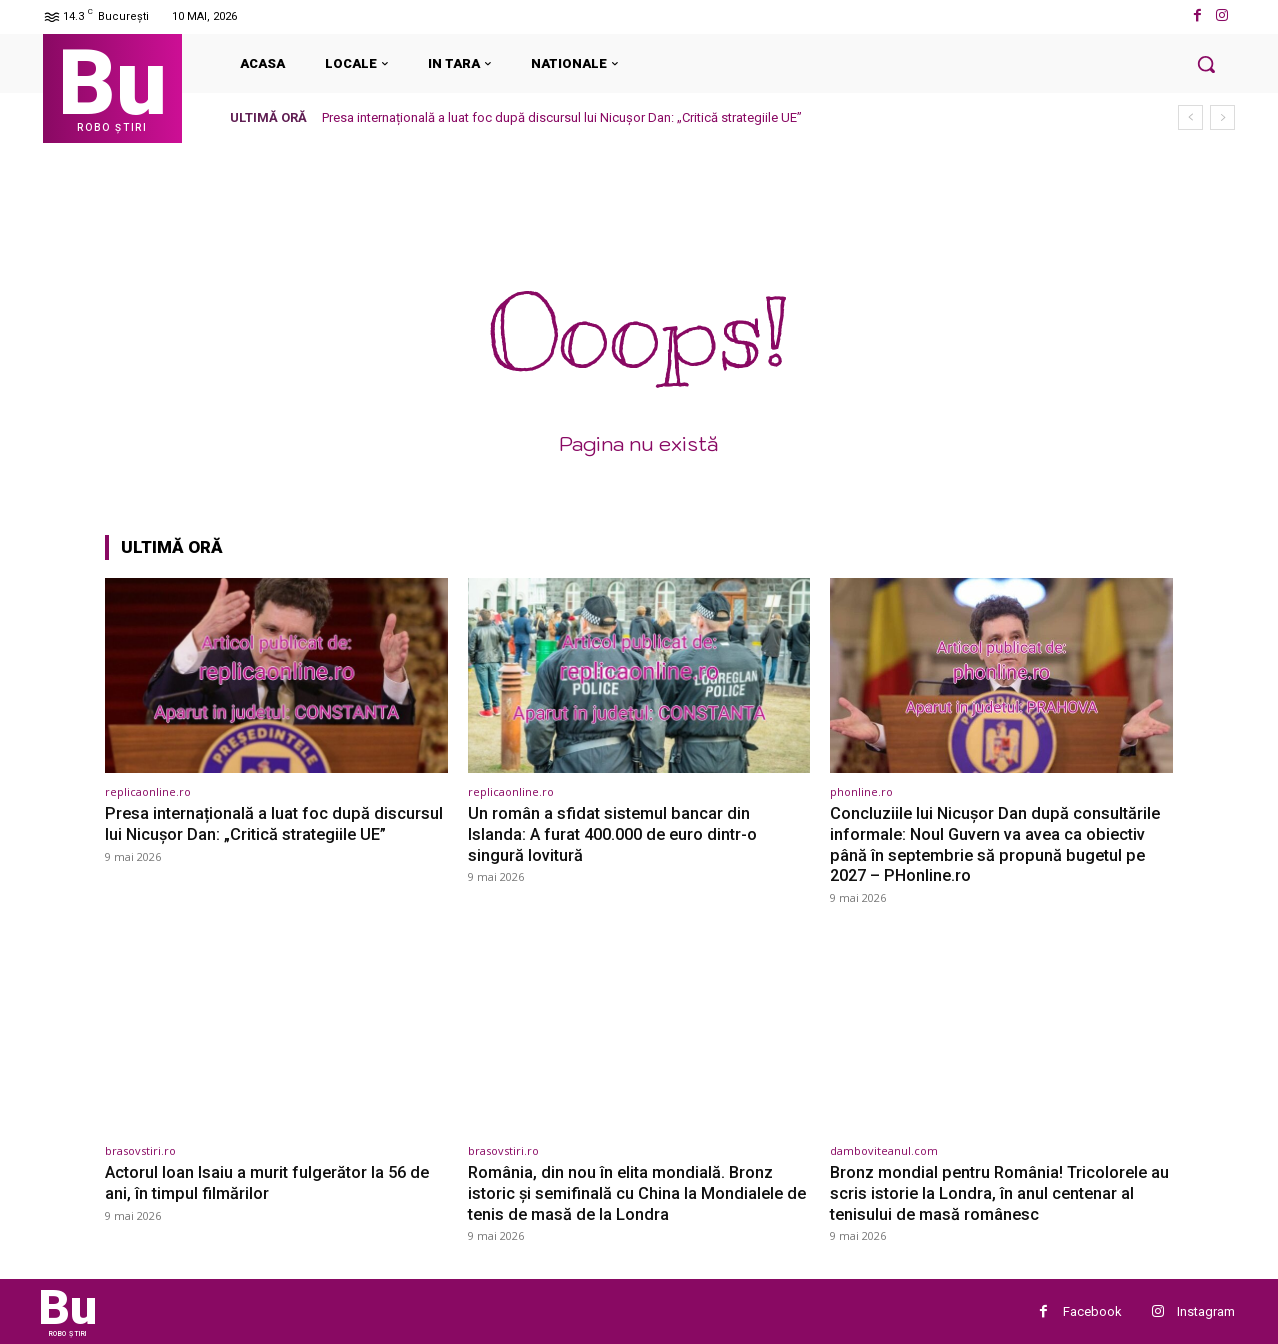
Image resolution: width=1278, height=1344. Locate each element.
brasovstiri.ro (140, 1149)
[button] (1206, 64)
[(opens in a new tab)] (276, 675)
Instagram (1206, 1310)
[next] (1222, 117)
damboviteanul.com (884, 1149)
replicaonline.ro (148, 791)
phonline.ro (861, 791)
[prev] (1190, 117)
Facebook (1092, 1310)
